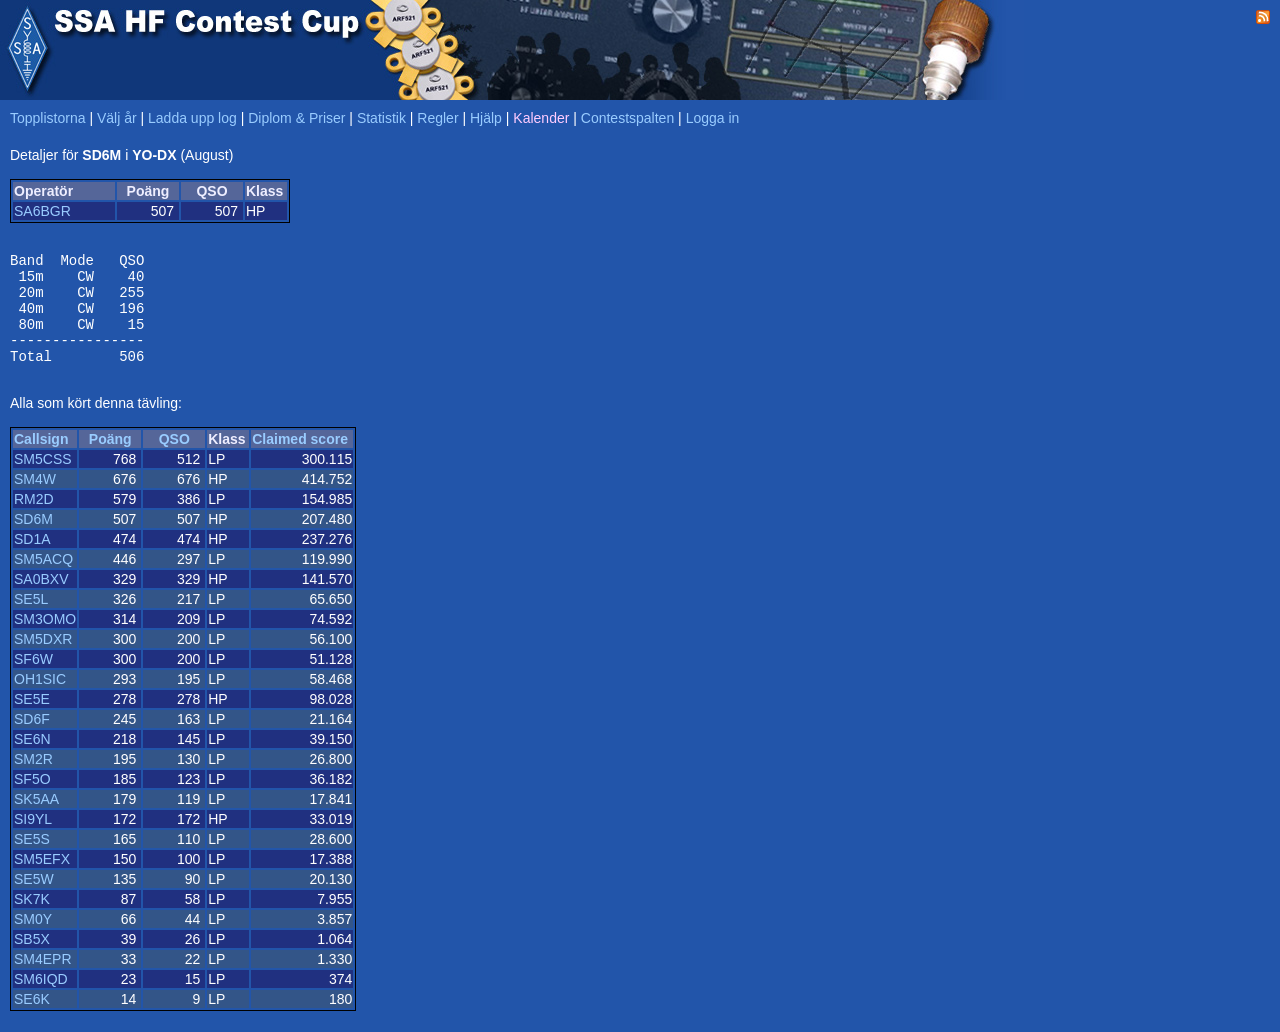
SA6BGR (42, 211)
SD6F (32, 740)
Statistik (381, 118)
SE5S (32, 860)
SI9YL (33, 840)
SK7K (32, 920)
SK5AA (36, 820)
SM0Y (33, 940)
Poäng (110, 460)
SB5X (32, 960)
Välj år (117, 118)
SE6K (32, 1020)
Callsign (41, 460)
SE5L (31, 620)
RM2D (34, 520)
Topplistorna (48, 118)
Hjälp (486, 118)
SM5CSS (43, 480)
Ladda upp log (192, 118)
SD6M (33, 540)
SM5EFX (42, 880)
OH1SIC (40, 700)
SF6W (33, 680)
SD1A (32, 560)
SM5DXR (43, 660)
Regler (437, 118)
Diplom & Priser (296, 118)
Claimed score (300, 460)
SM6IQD (41, 1000)
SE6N (32, 760)
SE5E (32, 720)
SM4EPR (43, 980)
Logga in (713, 118)
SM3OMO (45, 640)
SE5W (34, 900)
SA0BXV (41, 600)
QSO (174, 460)
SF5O (32, 800)
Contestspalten (627, 118)
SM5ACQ (43, 580)
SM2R (33, 780)
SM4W (35, 500)
